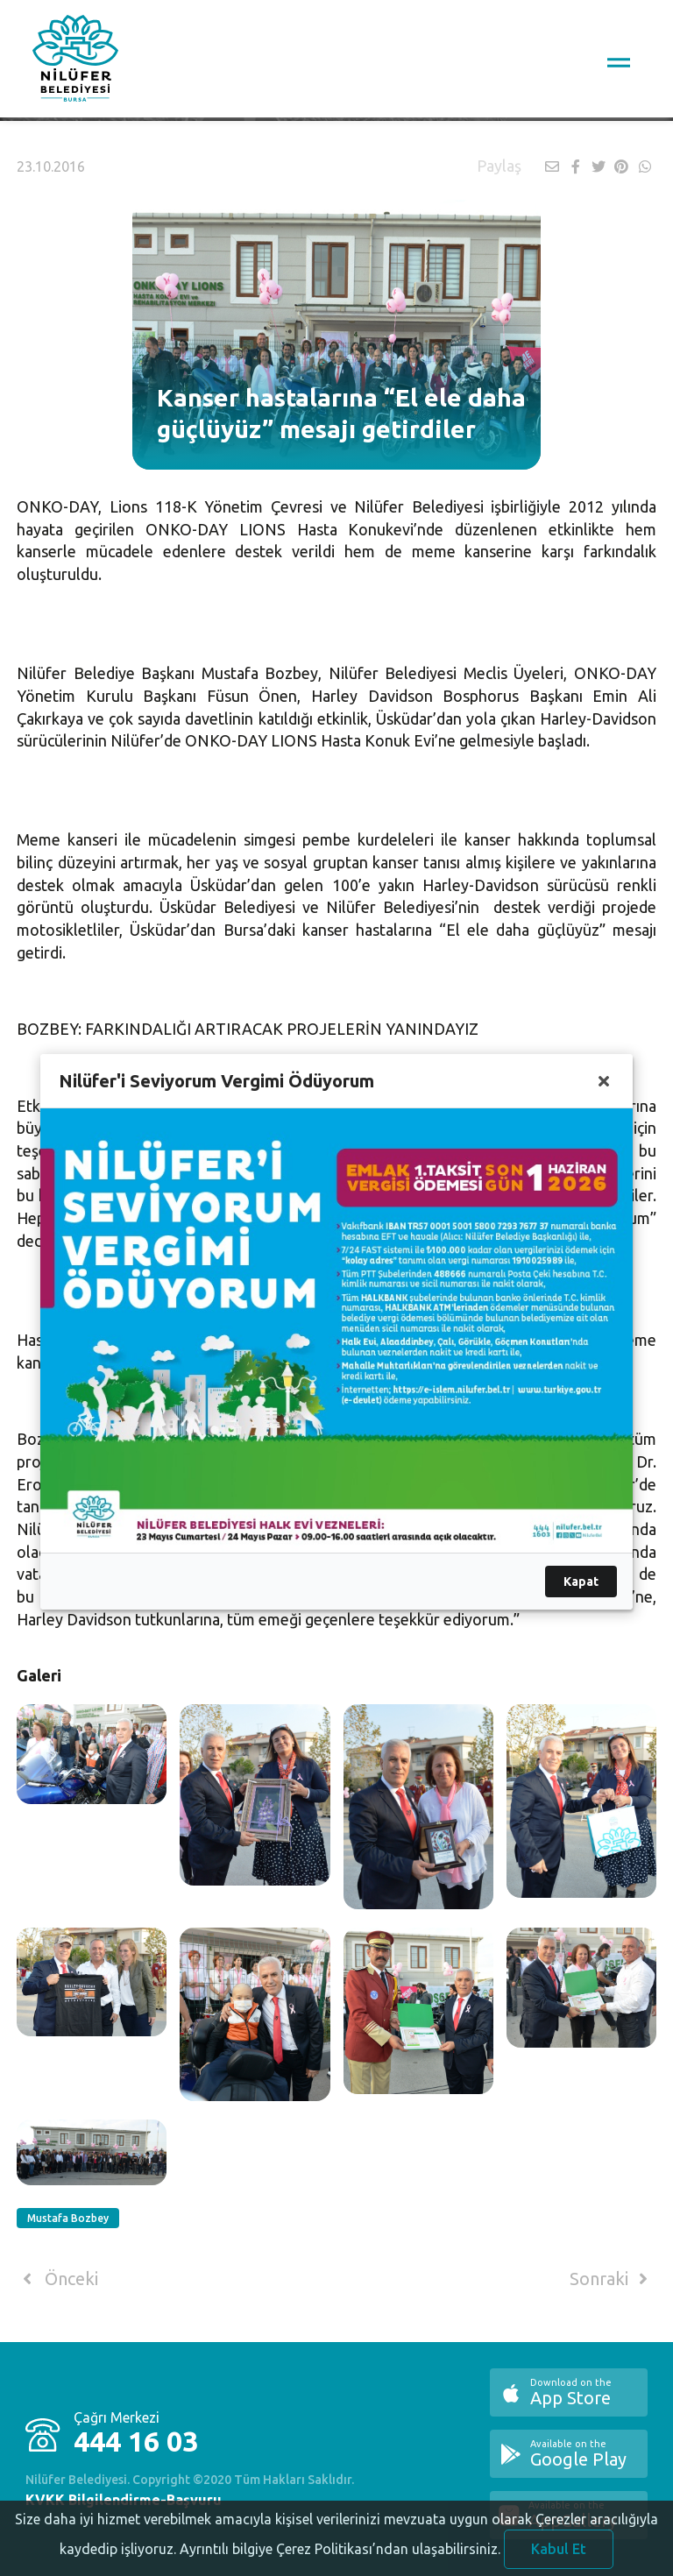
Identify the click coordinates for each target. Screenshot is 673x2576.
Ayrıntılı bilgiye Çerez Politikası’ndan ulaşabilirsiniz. (340, 2559)
